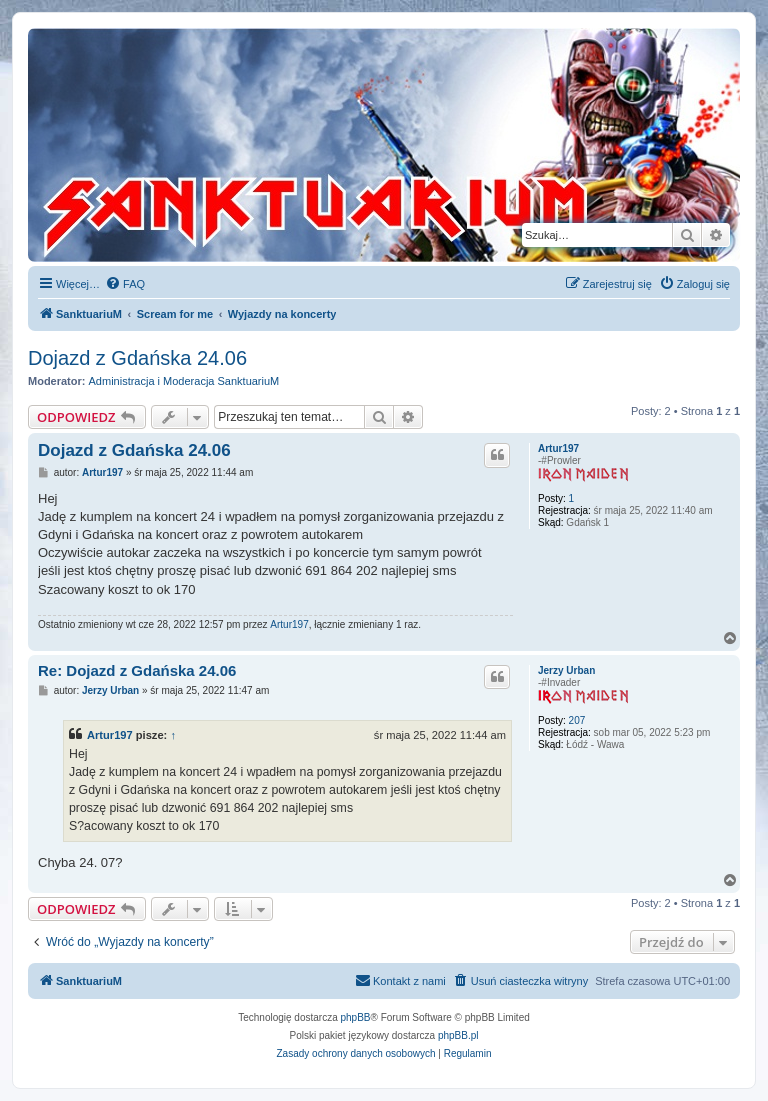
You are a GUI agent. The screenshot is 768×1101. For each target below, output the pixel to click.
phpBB (356, 1017)
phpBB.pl (458, 1035)
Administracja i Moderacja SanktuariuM (184, 381)
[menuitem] (125, 284)
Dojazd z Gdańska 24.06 (137, 358)
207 (577, 720)
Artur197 (558, 448)
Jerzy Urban (566, 670)
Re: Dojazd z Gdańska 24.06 (137, 670)
